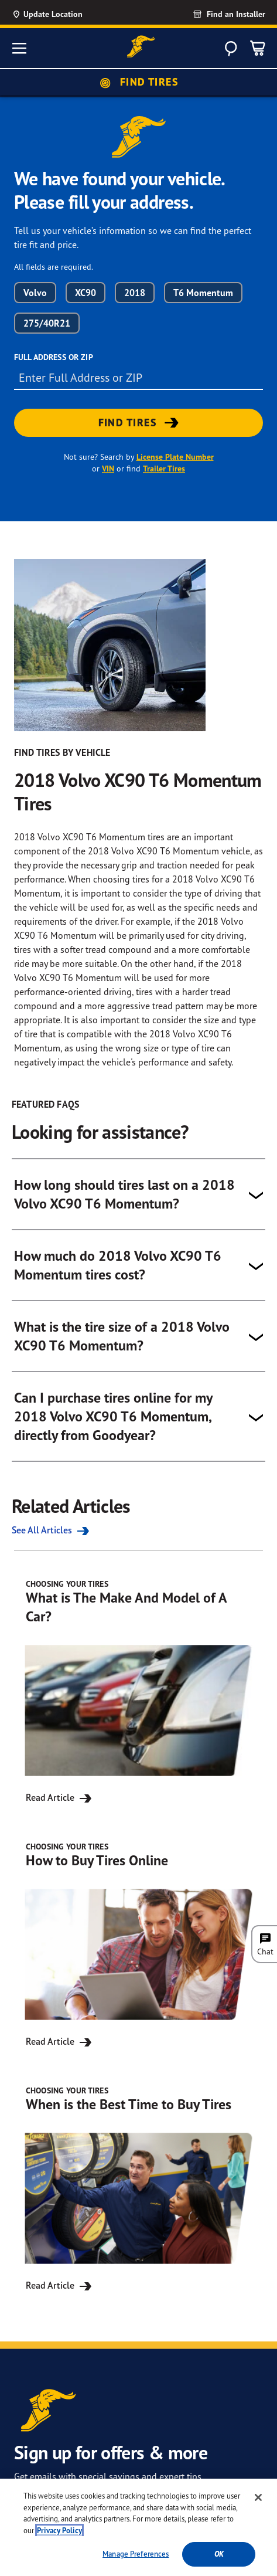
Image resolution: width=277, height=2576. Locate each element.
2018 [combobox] (134, 292)
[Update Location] (59, 14)
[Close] (258, 2497)
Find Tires (138, 82)
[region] (138, 2527)
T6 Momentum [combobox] (203, 292)
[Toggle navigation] (19, 48)
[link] (215, 14)
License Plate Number (175, 457)
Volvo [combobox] (35, 292)
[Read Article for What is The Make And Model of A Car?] (138, 1691)
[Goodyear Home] (141, 46)
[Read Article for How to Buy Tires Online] (138, 1945)
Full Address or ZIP (53, 357)
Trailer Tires (164, 468)
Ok (219, 2554)
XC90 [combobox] (85, 292)
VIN (108, 468)
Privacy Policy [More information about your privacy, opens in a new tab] (59, 2531)
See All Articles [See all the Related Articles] (52, 1530)
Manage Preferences (135, 2553)
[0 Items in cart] (258, 48)
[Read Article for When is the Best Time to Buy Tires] (138, 2189)
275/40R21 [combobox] (46, 323)
